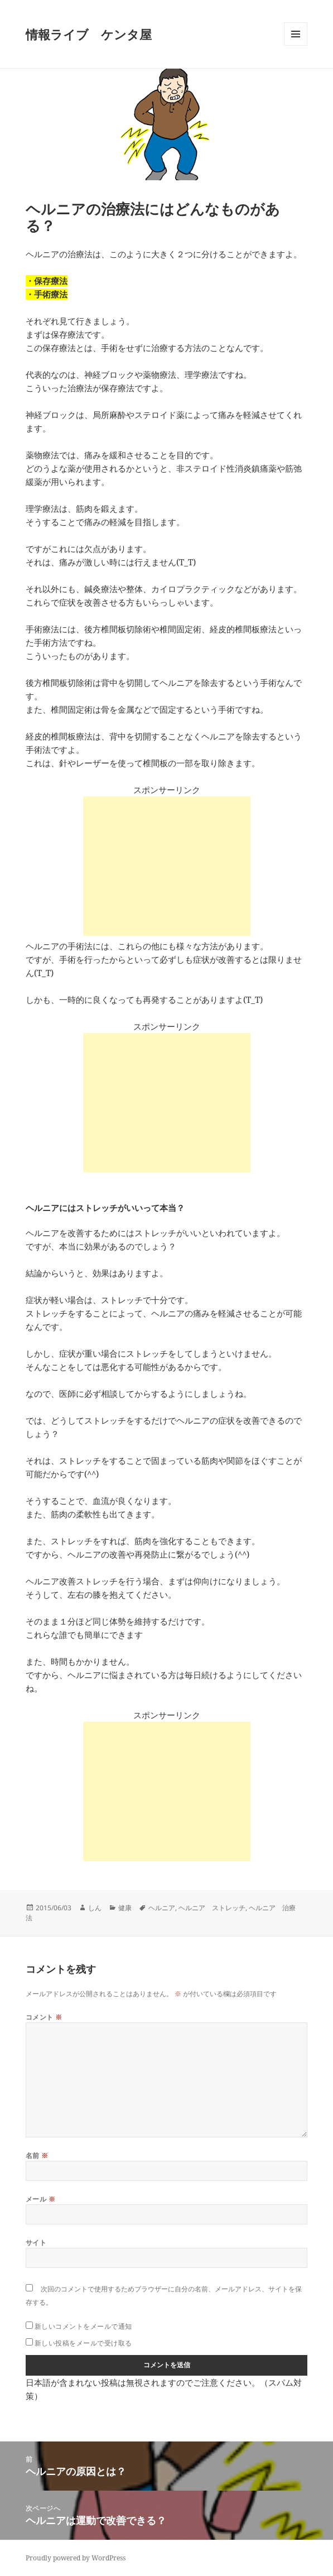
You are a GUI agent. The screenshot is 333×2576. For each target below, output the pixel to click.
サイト (36, 2242)
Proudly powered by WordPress (76, 2558)
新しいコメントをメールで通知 (83, 2326)
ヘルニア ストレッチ (211, 1907)
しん (95, 1907)
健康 (125, 1907)
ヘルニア (161, 1907)
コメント (44, 2017)
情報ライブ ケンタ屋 (89, 34)
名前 (37, 2155)
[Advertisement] (166, 866)
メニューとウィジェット (296, 45)
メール (40, 2199)
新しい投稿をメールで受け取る (83, 2343)
